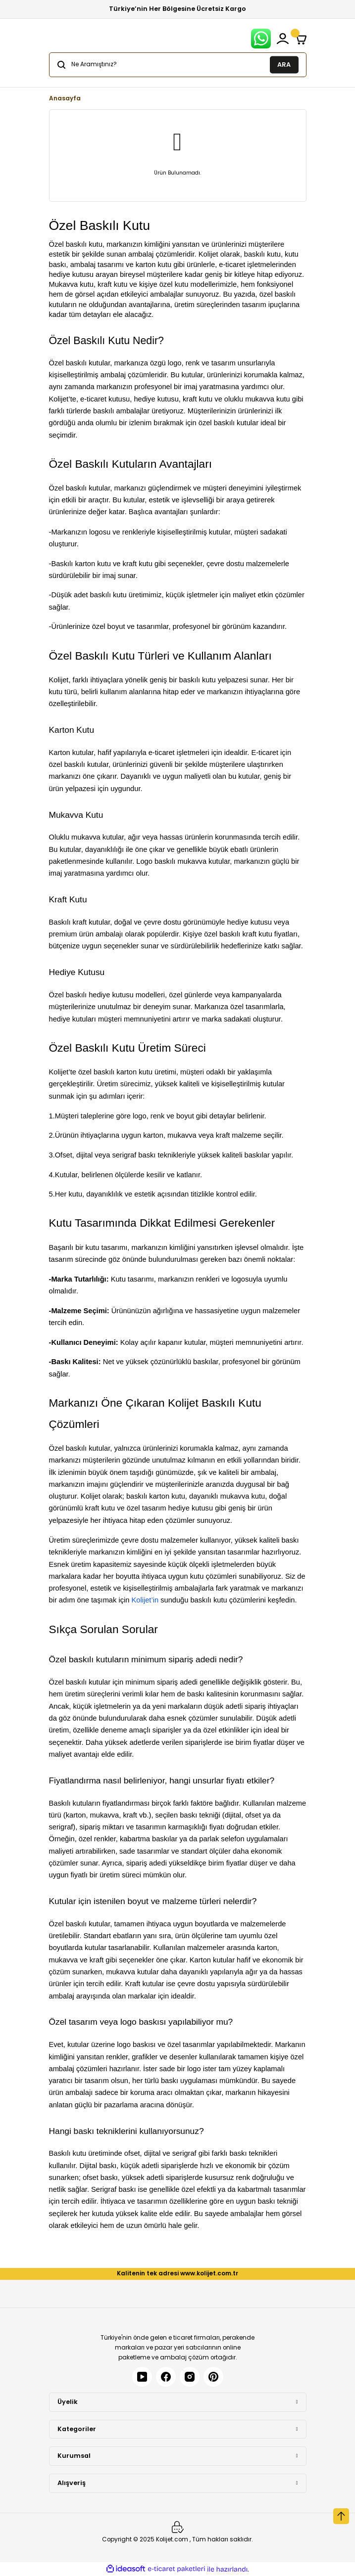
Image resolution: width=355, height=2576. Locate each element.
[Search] (177, 64)
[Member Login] (283, 38)
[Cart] (300, 38)
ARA (284, 64)
